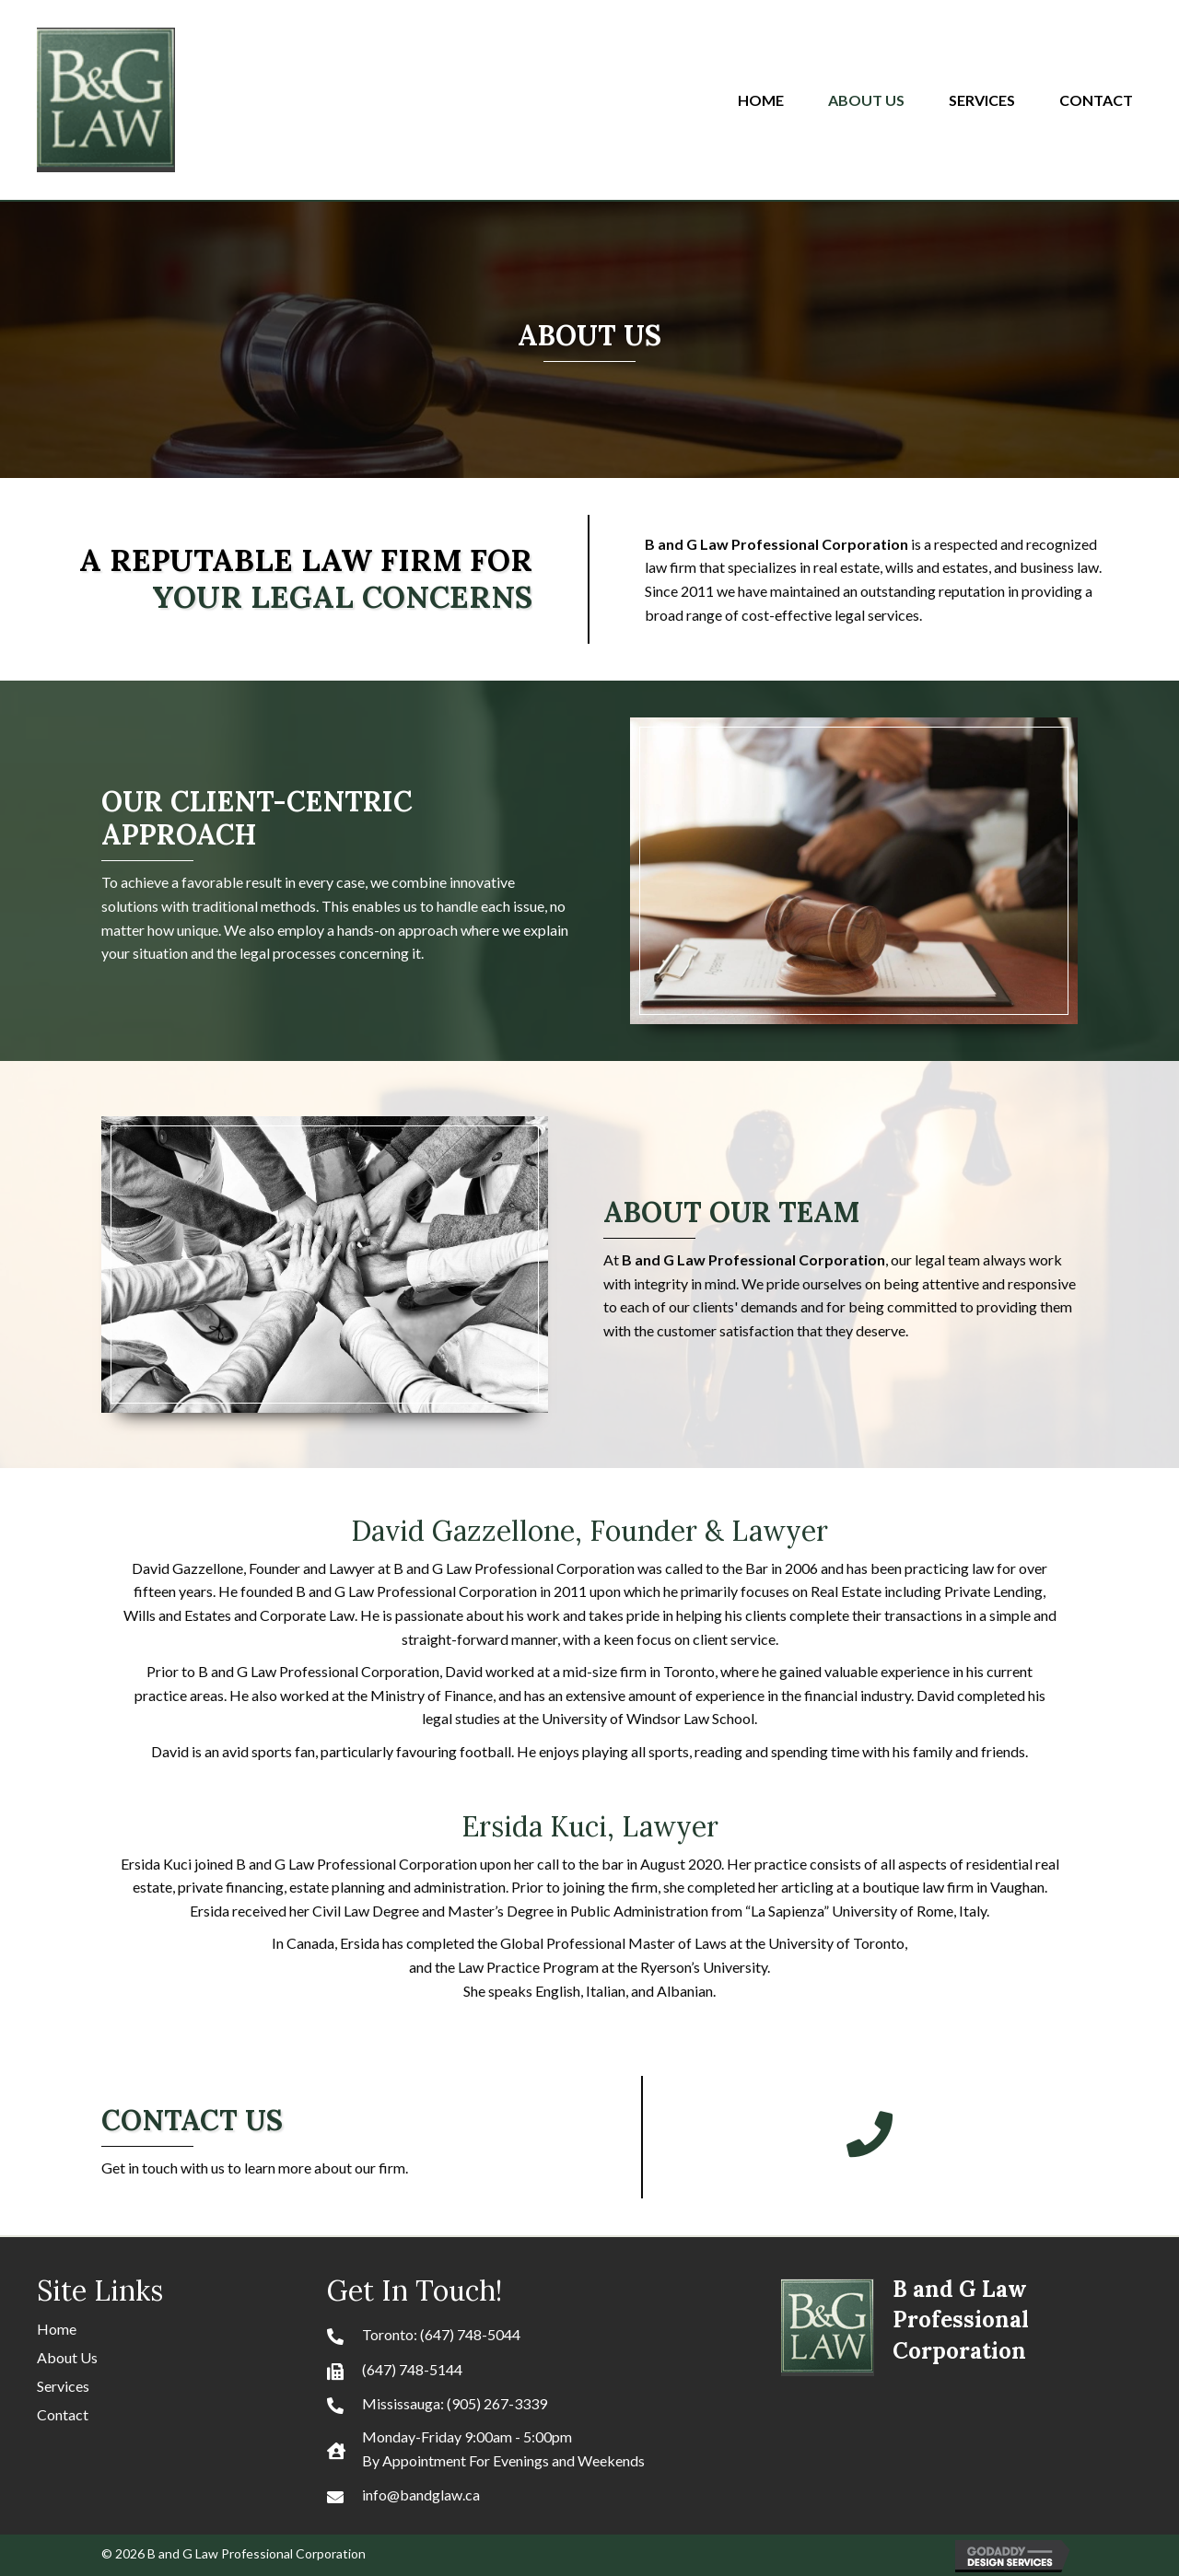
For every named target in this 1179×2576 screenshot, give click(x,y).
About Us (67, 2357)
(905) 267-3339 (497, 2403)
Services (63, 2386)
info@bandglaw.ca (421, 2494)
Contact (62, 2414)
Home (56, 2328)
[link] (770, 97)
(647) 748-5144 (412, 2369)
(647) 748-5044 (470, 2334)
